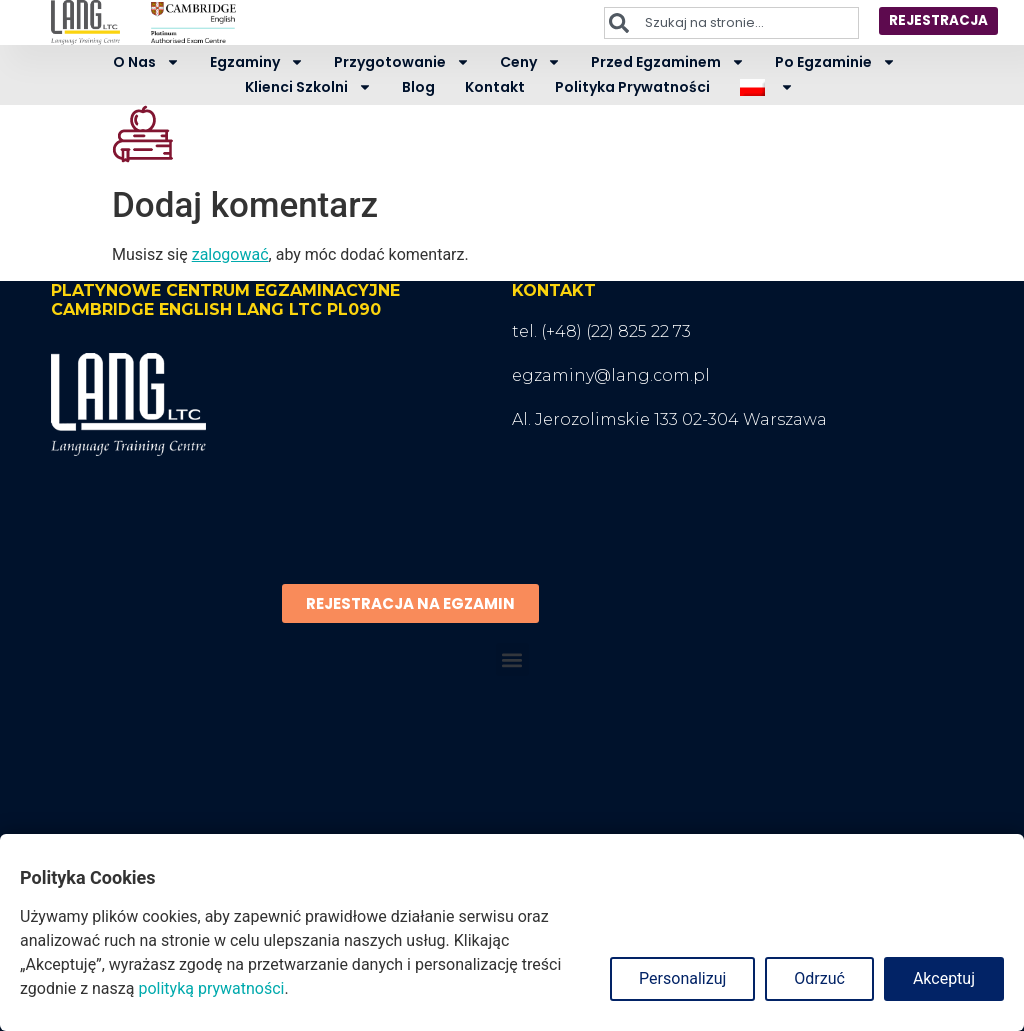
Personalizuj (682, 978)
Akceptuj (944, 978)
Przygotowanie (402, 62)
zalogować (230, 254)
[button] (512, 659)
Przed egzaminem (668, 62)
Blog (418, 87)
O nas (146, 62)
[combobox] (723, 23)
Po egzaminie (835, 62)
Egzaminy (257, 62)
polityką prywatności (211, 988)
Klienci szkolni (308, 87)
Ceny (530, 62)
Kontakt (495, 87)
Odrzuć (819, 978)
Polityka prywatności (632, 87)
